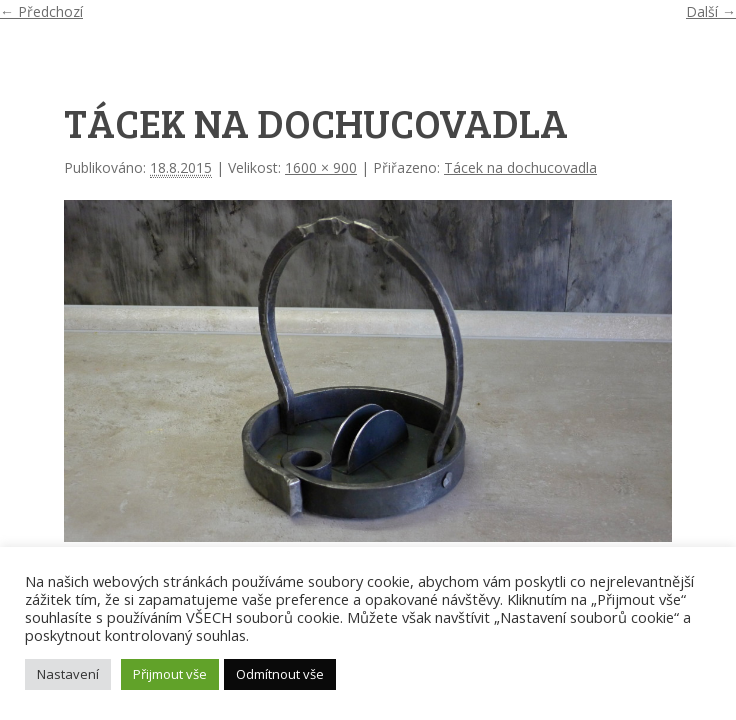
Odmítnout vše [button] (280, 674)
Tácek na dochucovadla (520, 167)
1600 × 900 (321, 167)
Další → (711, 11)
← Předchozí (41, 11)
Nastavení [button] (68, 674)
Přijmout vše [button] (170, 674)
